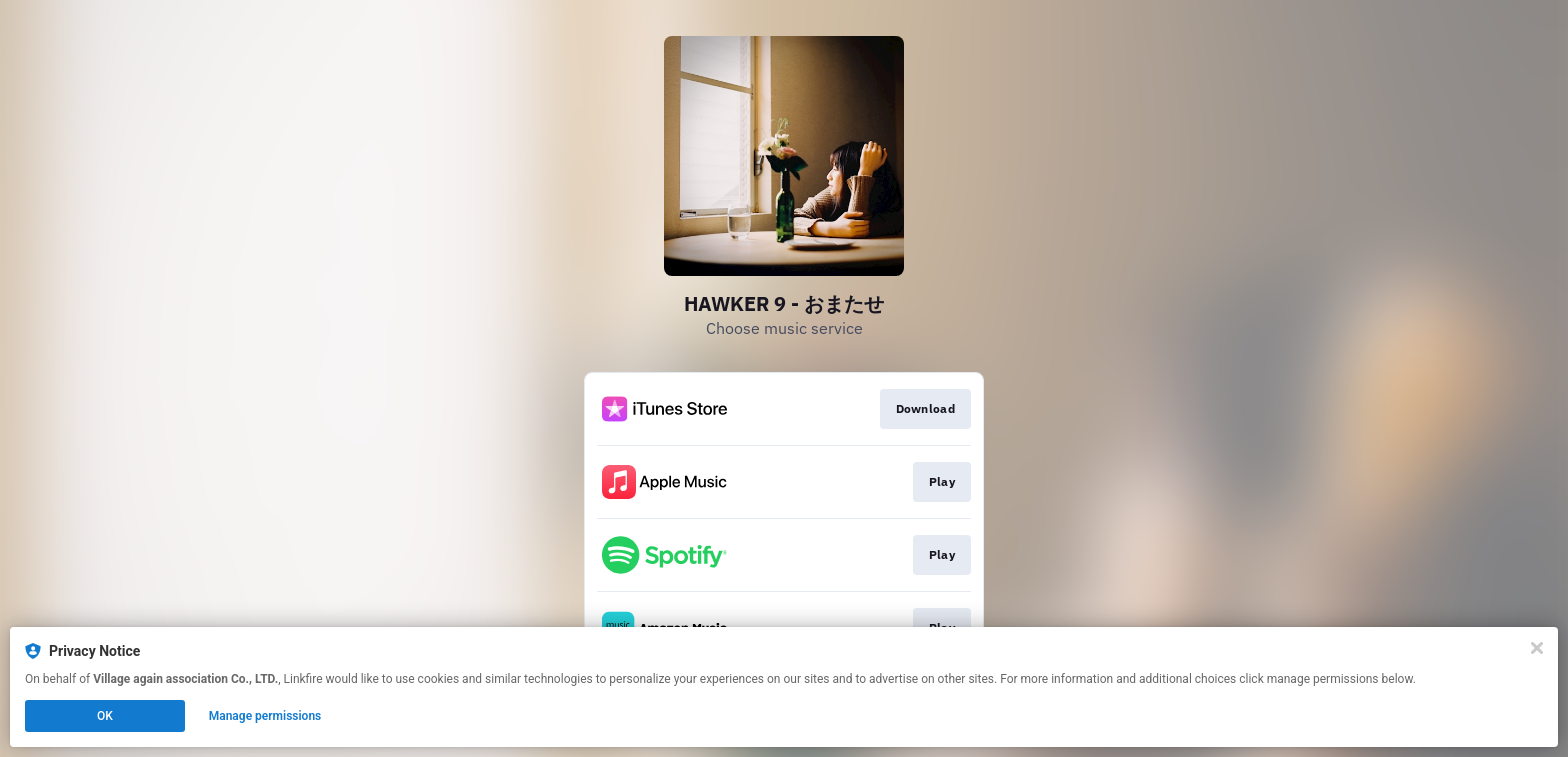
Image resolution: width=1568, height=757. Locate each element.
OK (105, 716)
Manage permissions (265, 716)
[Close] (1537, 648)
